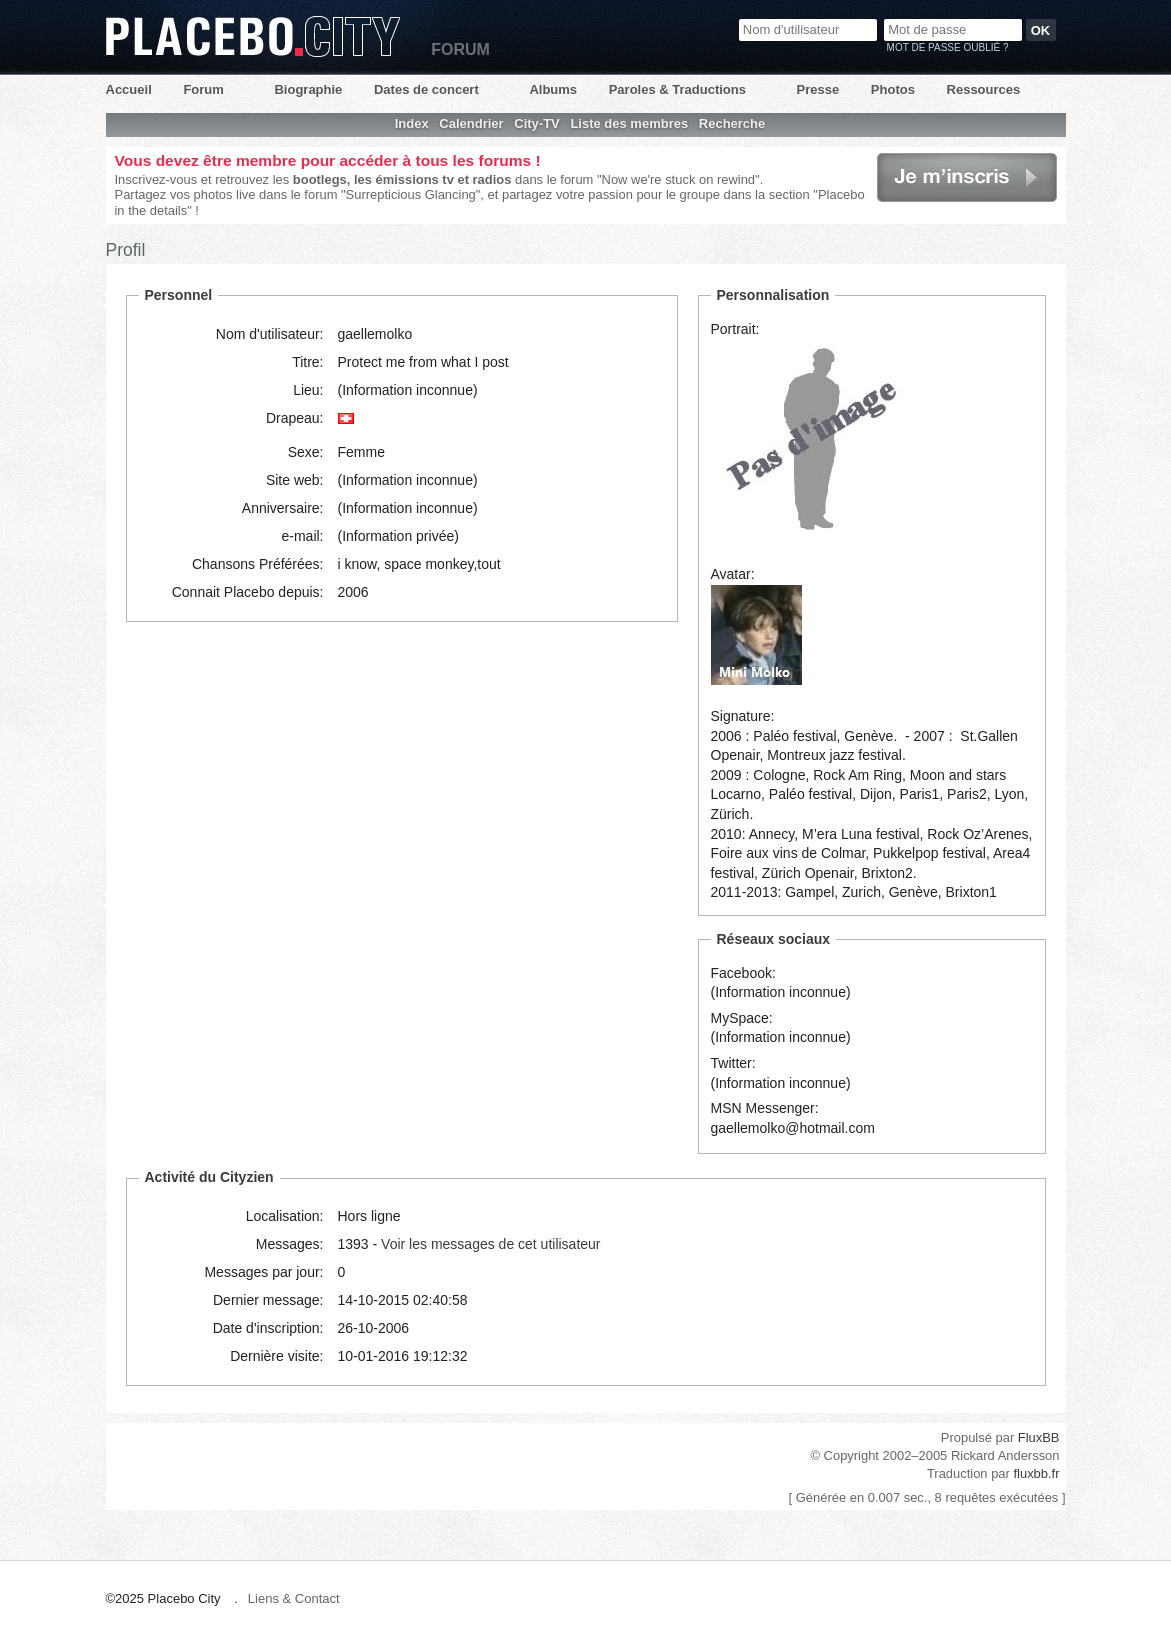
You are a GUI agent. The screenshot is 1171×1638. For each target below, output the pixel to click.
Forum (203, 89)
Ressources (984, 89)
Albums (553, 89)
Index (412, 123)
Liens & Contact (294, 1598)
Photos (893, 89)
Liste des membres (629, 123)
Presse (818, 89)
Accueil (129, 89)
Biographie (308, 89)
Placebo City (253, 36)
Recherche (732, 123)
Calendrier (471, 123)
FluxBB (1039, 1437)
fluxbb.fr (1036, 1473)
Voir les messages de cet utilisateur (490, 1244)
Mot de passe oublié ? (948, 47)
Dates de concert (426, 89)
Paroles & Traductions (677, 89)
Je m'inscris (967, 177)
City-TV (537, 123)
